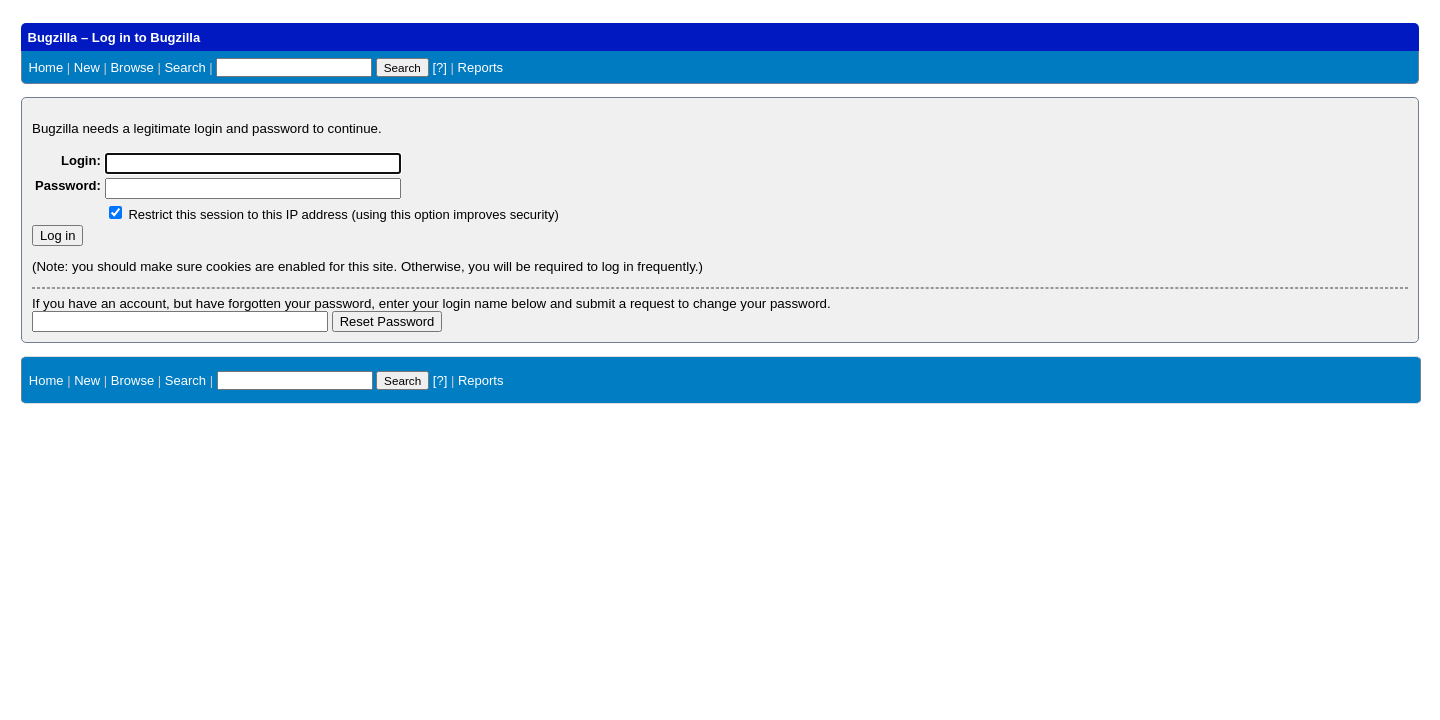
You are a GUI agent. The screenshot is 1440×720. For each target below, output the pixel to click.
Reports (481, 67)
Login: (81, 160)
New (87, 67)
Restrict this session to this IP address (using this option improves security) (343, 214)
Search (184, 67)
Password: (68, 185)
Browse (131, 67)
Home (46, 67)
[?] (439, 67)
